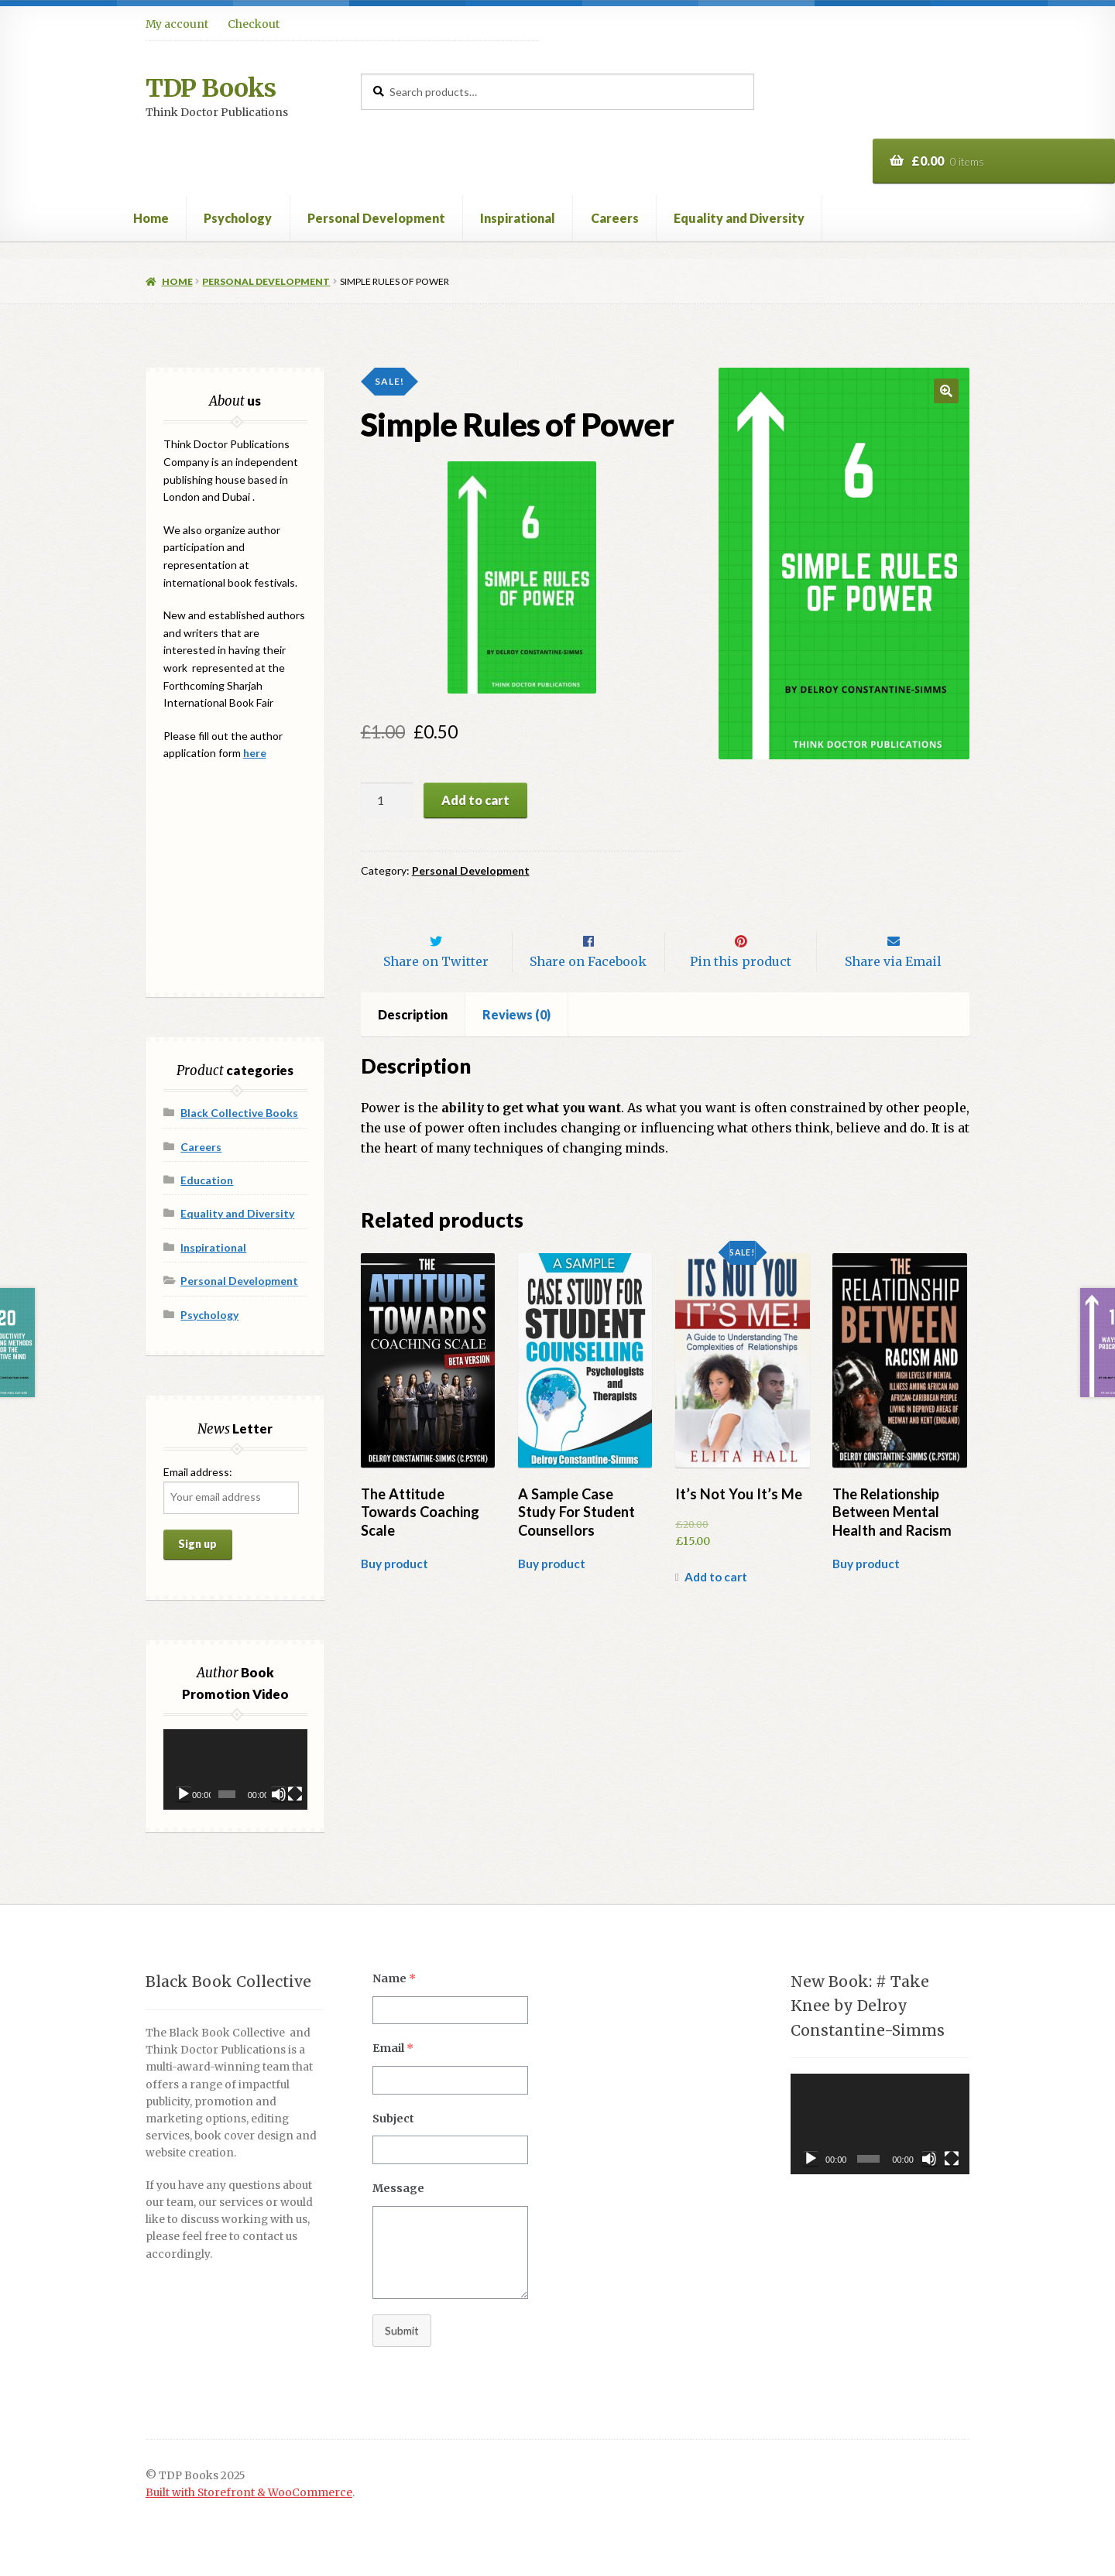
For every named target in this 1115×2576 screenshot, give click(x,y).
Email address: (197, 1471)
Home (151, 218)
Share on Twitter (436, 994)
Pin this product (740, 994)
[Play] (183, 1794)
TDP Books (211, 88)
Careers (615, 218)
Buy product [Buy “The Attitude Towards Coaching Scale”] (394, 1596)
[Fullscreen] (295, 1794)
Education (206, 1180)
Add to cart (475, 800)
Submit (402, 2330)
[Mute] (278, 1794)
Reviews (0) (516, 1047)
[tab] (413, 1047)
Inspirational (517, 218)
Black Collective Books (239, 1112)
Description (413, 1047)
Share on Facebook (588, 994)
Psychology (238, 218)
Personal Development (376, 218)
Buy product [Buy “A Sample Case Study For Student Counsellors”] (551, 1596)
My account (177, 24)
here (254, 752)
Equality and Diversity (739, 218)
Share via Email (893, 994)
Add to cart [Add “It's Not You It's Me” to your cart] (715, 1609)
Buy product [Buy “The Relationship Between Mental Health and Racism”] (866, 1596)
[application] (235, 1769)
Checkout (254, 24)
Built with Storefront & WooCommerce (249, 2492)
